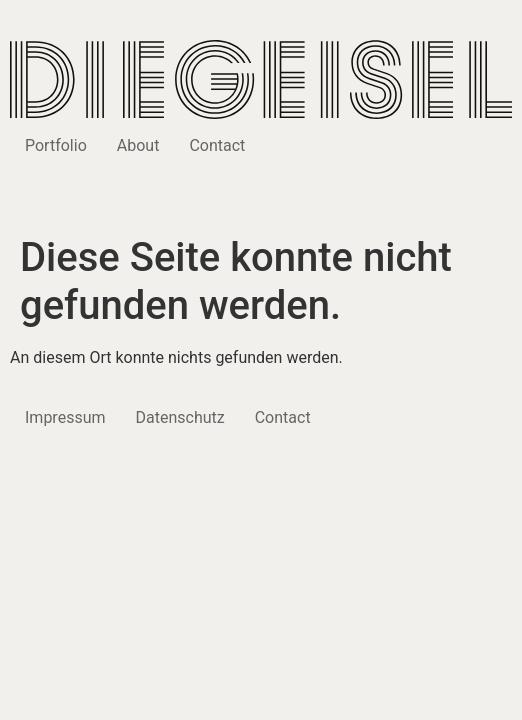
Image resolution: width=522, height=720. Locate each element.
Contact (217, 145)
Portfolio (56, 145)
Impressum (65, 417)
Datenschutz (180, 417)
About (138, 145)
